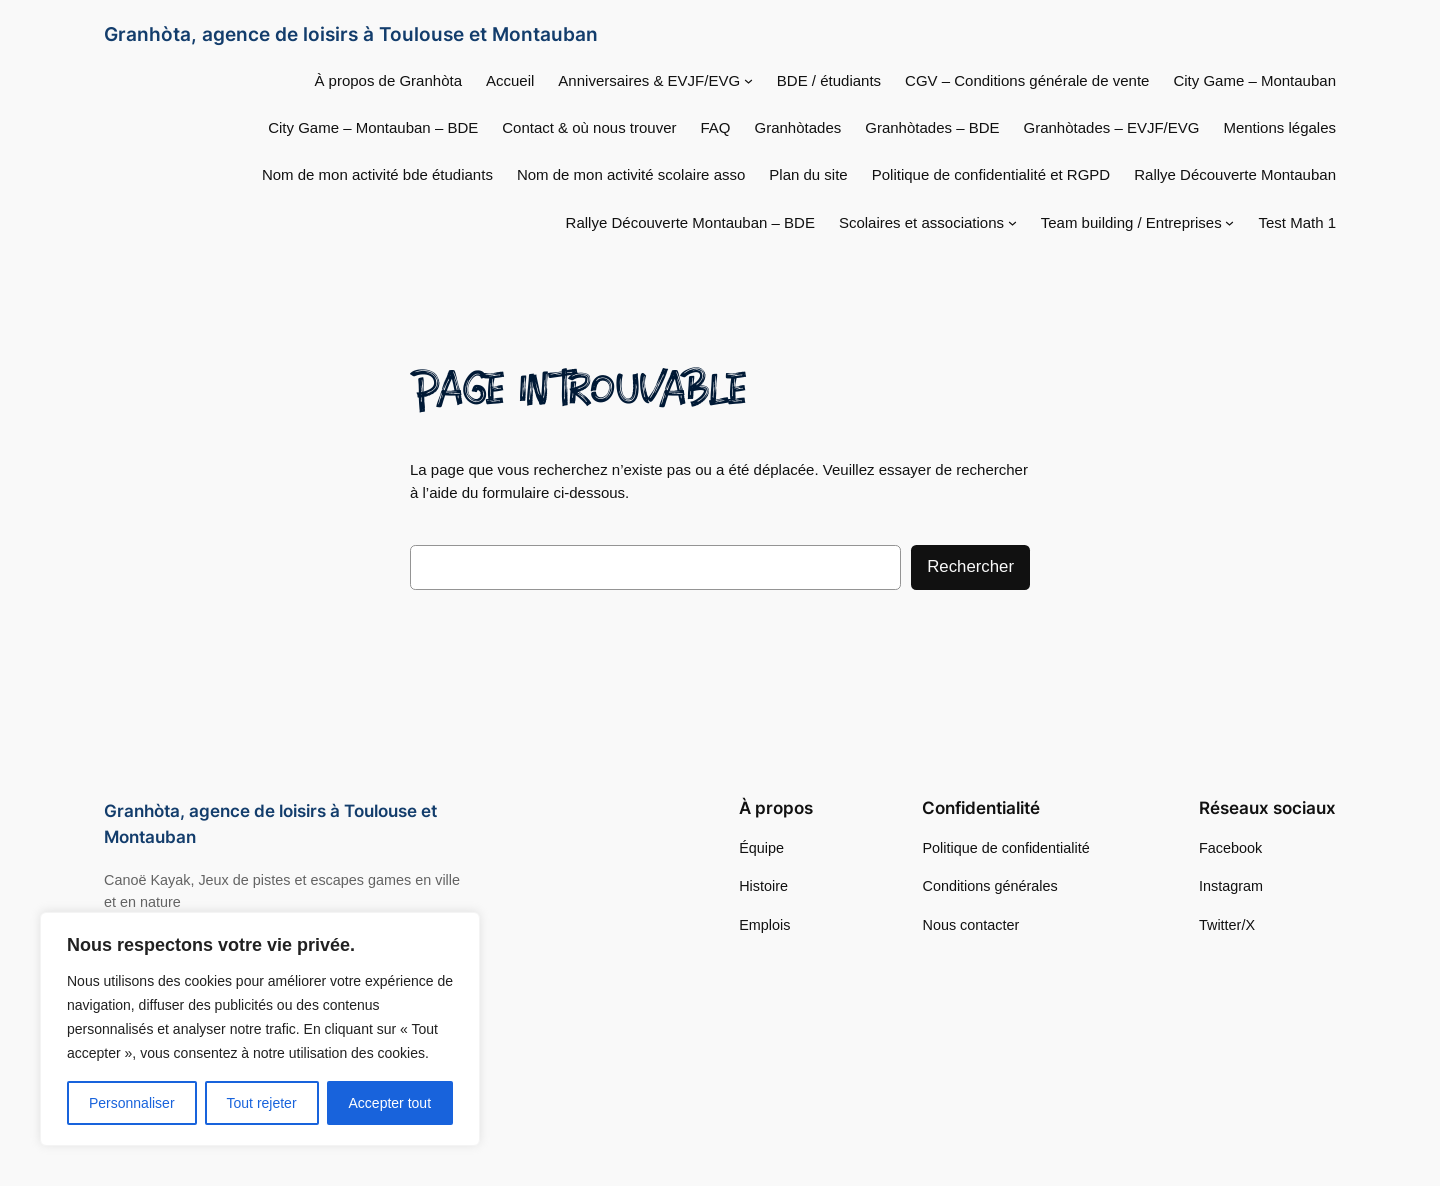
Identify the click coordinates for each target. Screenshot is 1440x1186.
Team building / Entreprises (1131, 222)
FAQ (716, 127)
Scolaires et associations (921, 222)
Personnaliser (132, 1103)
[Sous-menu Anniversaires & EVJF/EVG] (748, 80)
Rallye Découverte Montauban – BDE (690, 222)
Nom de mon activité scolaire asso (631, 174)
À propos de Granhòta (388, 80)
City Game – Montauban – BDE (373, 127)
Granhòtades (798, 127)
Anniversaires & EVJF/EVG (649, 80)
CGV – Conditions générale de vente (1027, 80)
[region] (260, 1029)
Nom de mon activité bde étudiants (377, 174)
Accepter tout (390, 1103)
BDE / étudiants (829, 80)
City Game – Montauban (1254, 80)
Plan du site (808, 174)
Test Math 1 (1297, 222)
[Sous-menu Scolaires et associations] (1012, 222)
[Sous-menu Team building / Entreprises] (1229, 222)
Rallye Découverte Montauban (1235, 174)
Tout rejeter (262, 1103)
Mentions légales (1279, 127)
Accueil (510, 80)
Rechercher (970, 566)
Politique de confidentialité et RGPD (991, 174)
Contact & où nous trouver (589, 127)
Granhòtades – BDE (932, 127)
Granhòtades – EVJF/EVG (1112, 127)
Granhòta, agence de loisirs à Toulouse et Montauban (351, 34)
